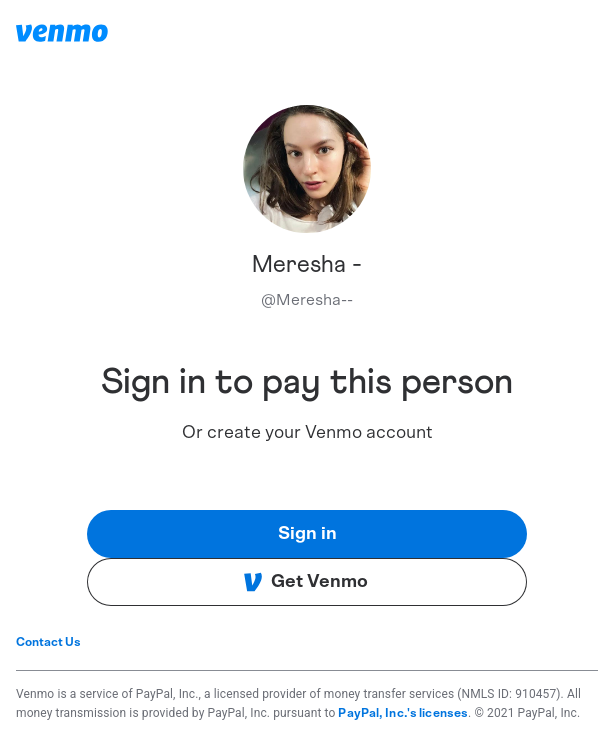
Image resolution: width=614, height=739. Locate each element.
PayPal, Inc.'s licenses (403, 713)
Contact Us (48, 642)
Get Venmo (305, 582)
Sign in (307, 534)
